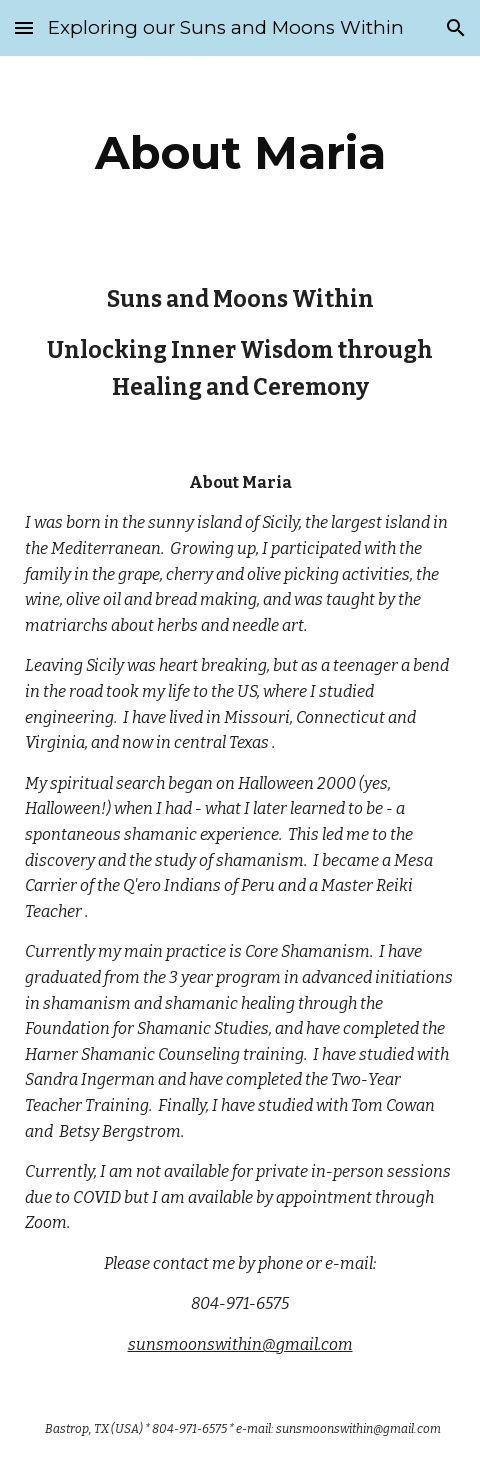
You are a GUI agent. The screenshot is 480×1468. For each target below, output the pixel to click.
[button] (24, 27)
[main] (240, 153)
